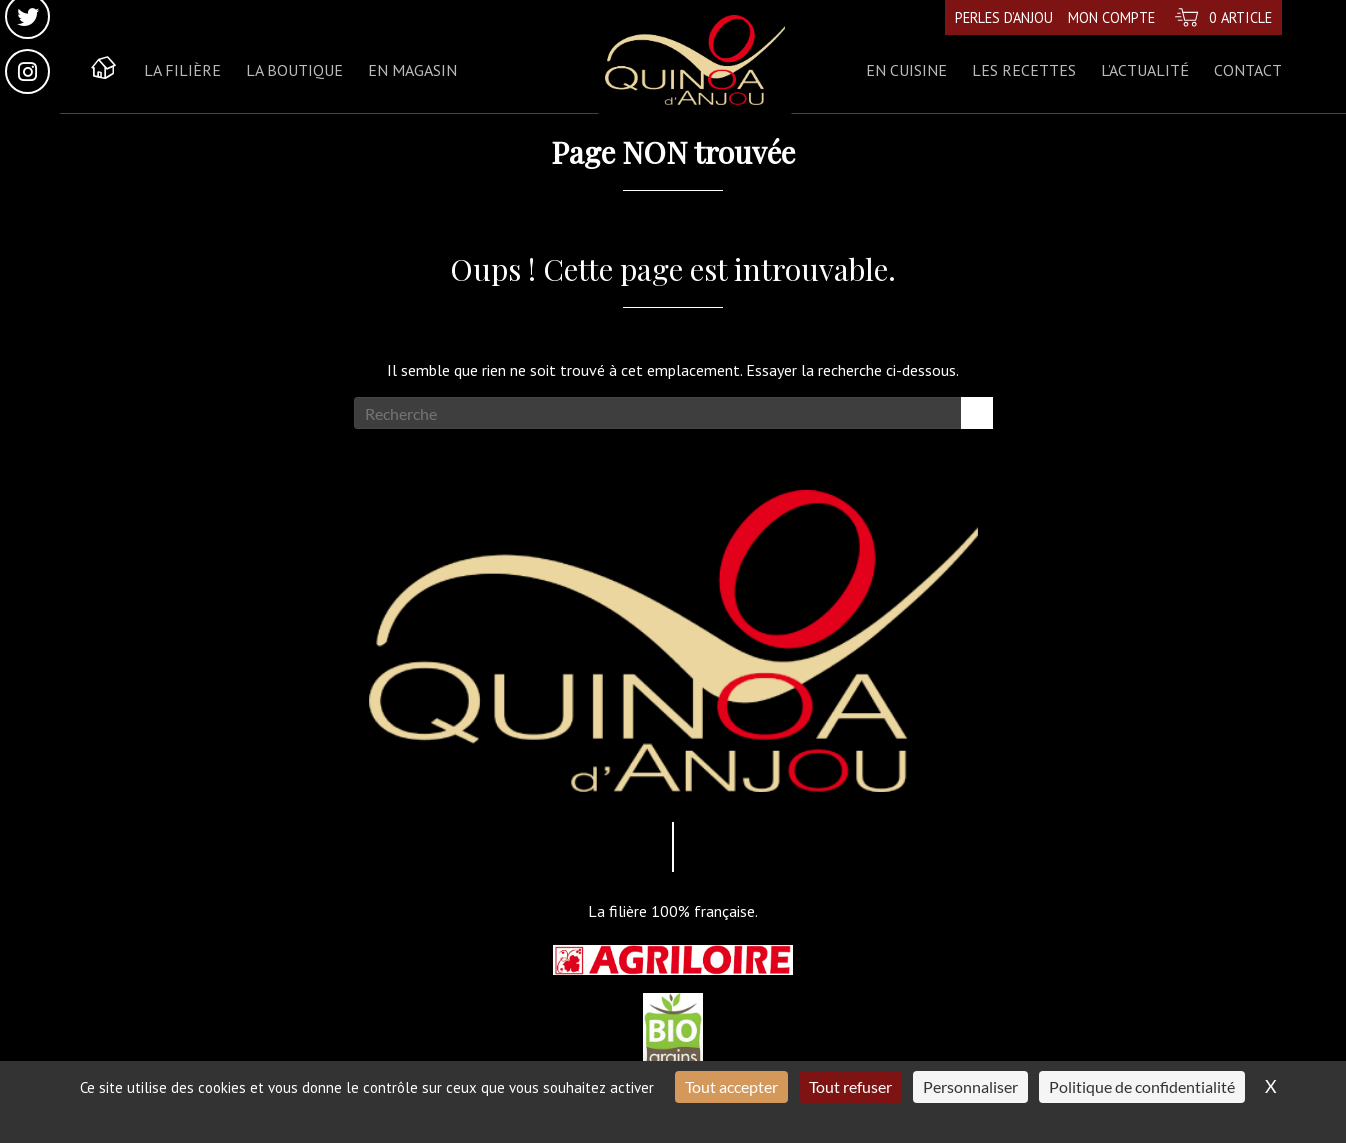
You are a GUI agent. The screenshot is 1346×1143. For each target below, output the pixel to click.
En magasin (412, 70)
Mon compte (1111, 17)
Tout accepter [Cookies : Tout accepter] (731, 1086)
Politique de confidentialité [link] (1142, 1086)
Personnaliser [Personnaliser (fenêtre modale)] (970, 1086)
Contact (1248, 70)
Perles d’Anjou (1004, 17)
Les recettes (1024, 70)
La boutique (294, 70)
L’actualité (1145, 70)
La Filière (182, 70)
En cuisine (906, 70)
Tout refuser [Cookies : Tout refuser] (850, 1086)
